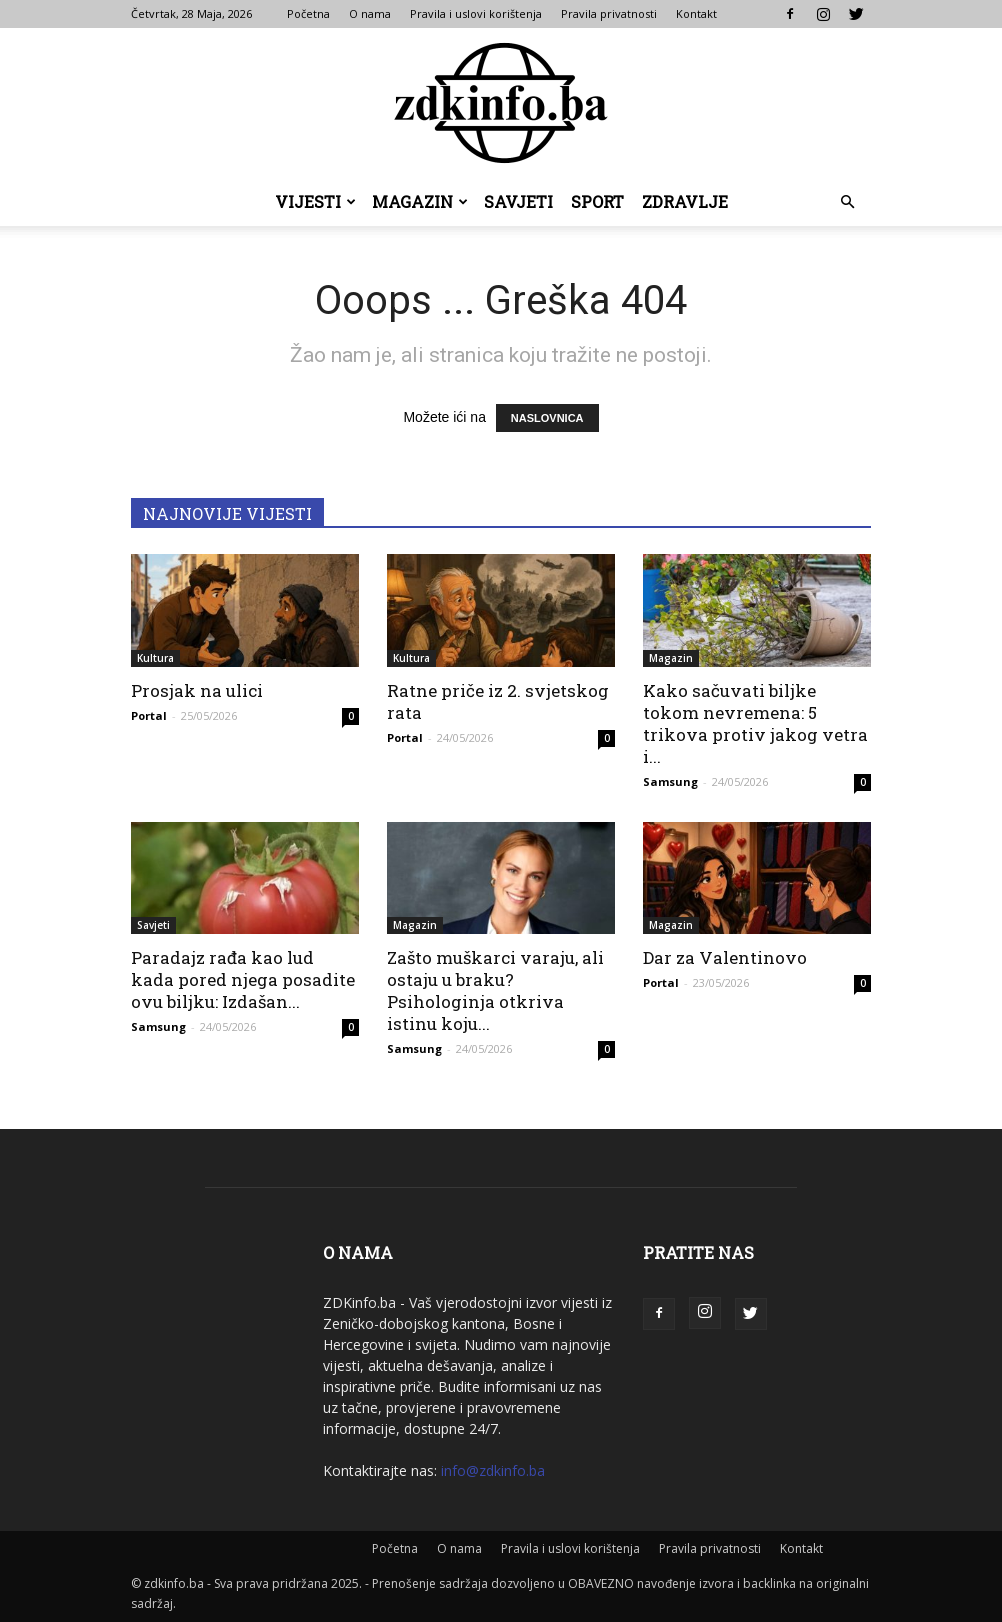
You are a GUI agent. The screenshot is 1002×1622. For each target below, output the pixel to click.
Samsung (670, 781)
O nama (370, 13)
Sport (597, 201)
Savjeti (518, 201)
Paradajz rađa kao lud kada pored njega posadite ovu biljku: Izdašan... (243, 979)
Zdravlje (685, 201)
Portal (149, 715)
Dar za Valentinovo (725, 957)
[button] (847, 202)
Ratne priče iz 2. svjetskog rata (498, 701)
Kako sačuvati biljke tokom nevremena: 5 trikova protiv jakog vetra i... (755, 723)
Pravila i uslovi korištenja (476, 13)
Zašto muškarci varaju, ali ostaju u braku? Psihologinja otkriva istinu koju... (495, 990)
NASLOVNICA (547, 418)
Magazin (420, 201)
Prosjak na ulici (197, 690)
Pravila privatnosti (609, 13)
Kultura (155, 658)
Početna (308, 13)
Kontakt (696, 13)
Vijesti (315, 201)
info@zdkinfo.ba (493, 1470)
